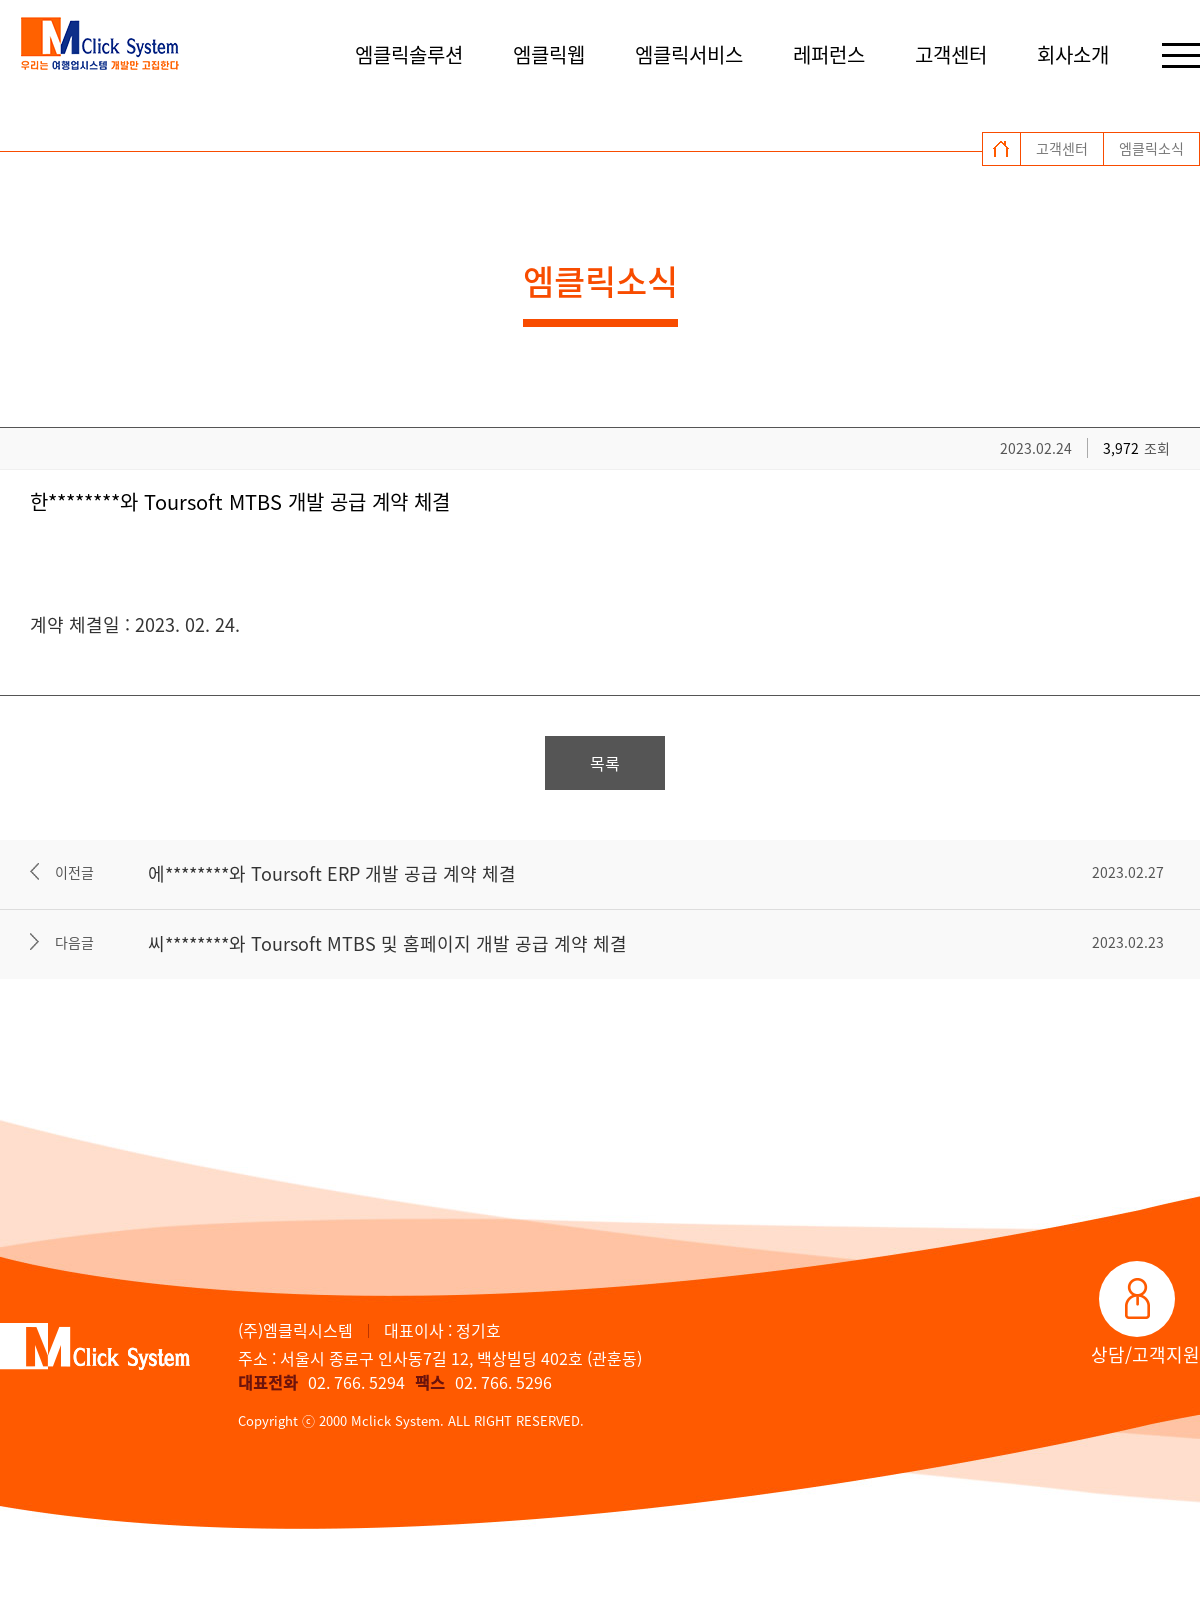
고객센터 (951, 54)
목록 (605, 763)
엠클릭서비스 (689, 54)
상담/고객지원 (1145, 1354)
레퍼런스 (829, 54)
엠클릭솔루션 (409, 54)
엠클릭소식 (1151, 148)
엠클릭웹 (549, 54)
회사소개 (1073, 54)
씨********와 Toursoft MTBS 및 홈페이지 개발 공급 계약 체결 (387, 943)
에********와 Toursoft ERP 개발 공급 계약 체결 (332, 873)
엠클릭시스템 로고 (100, 45)
